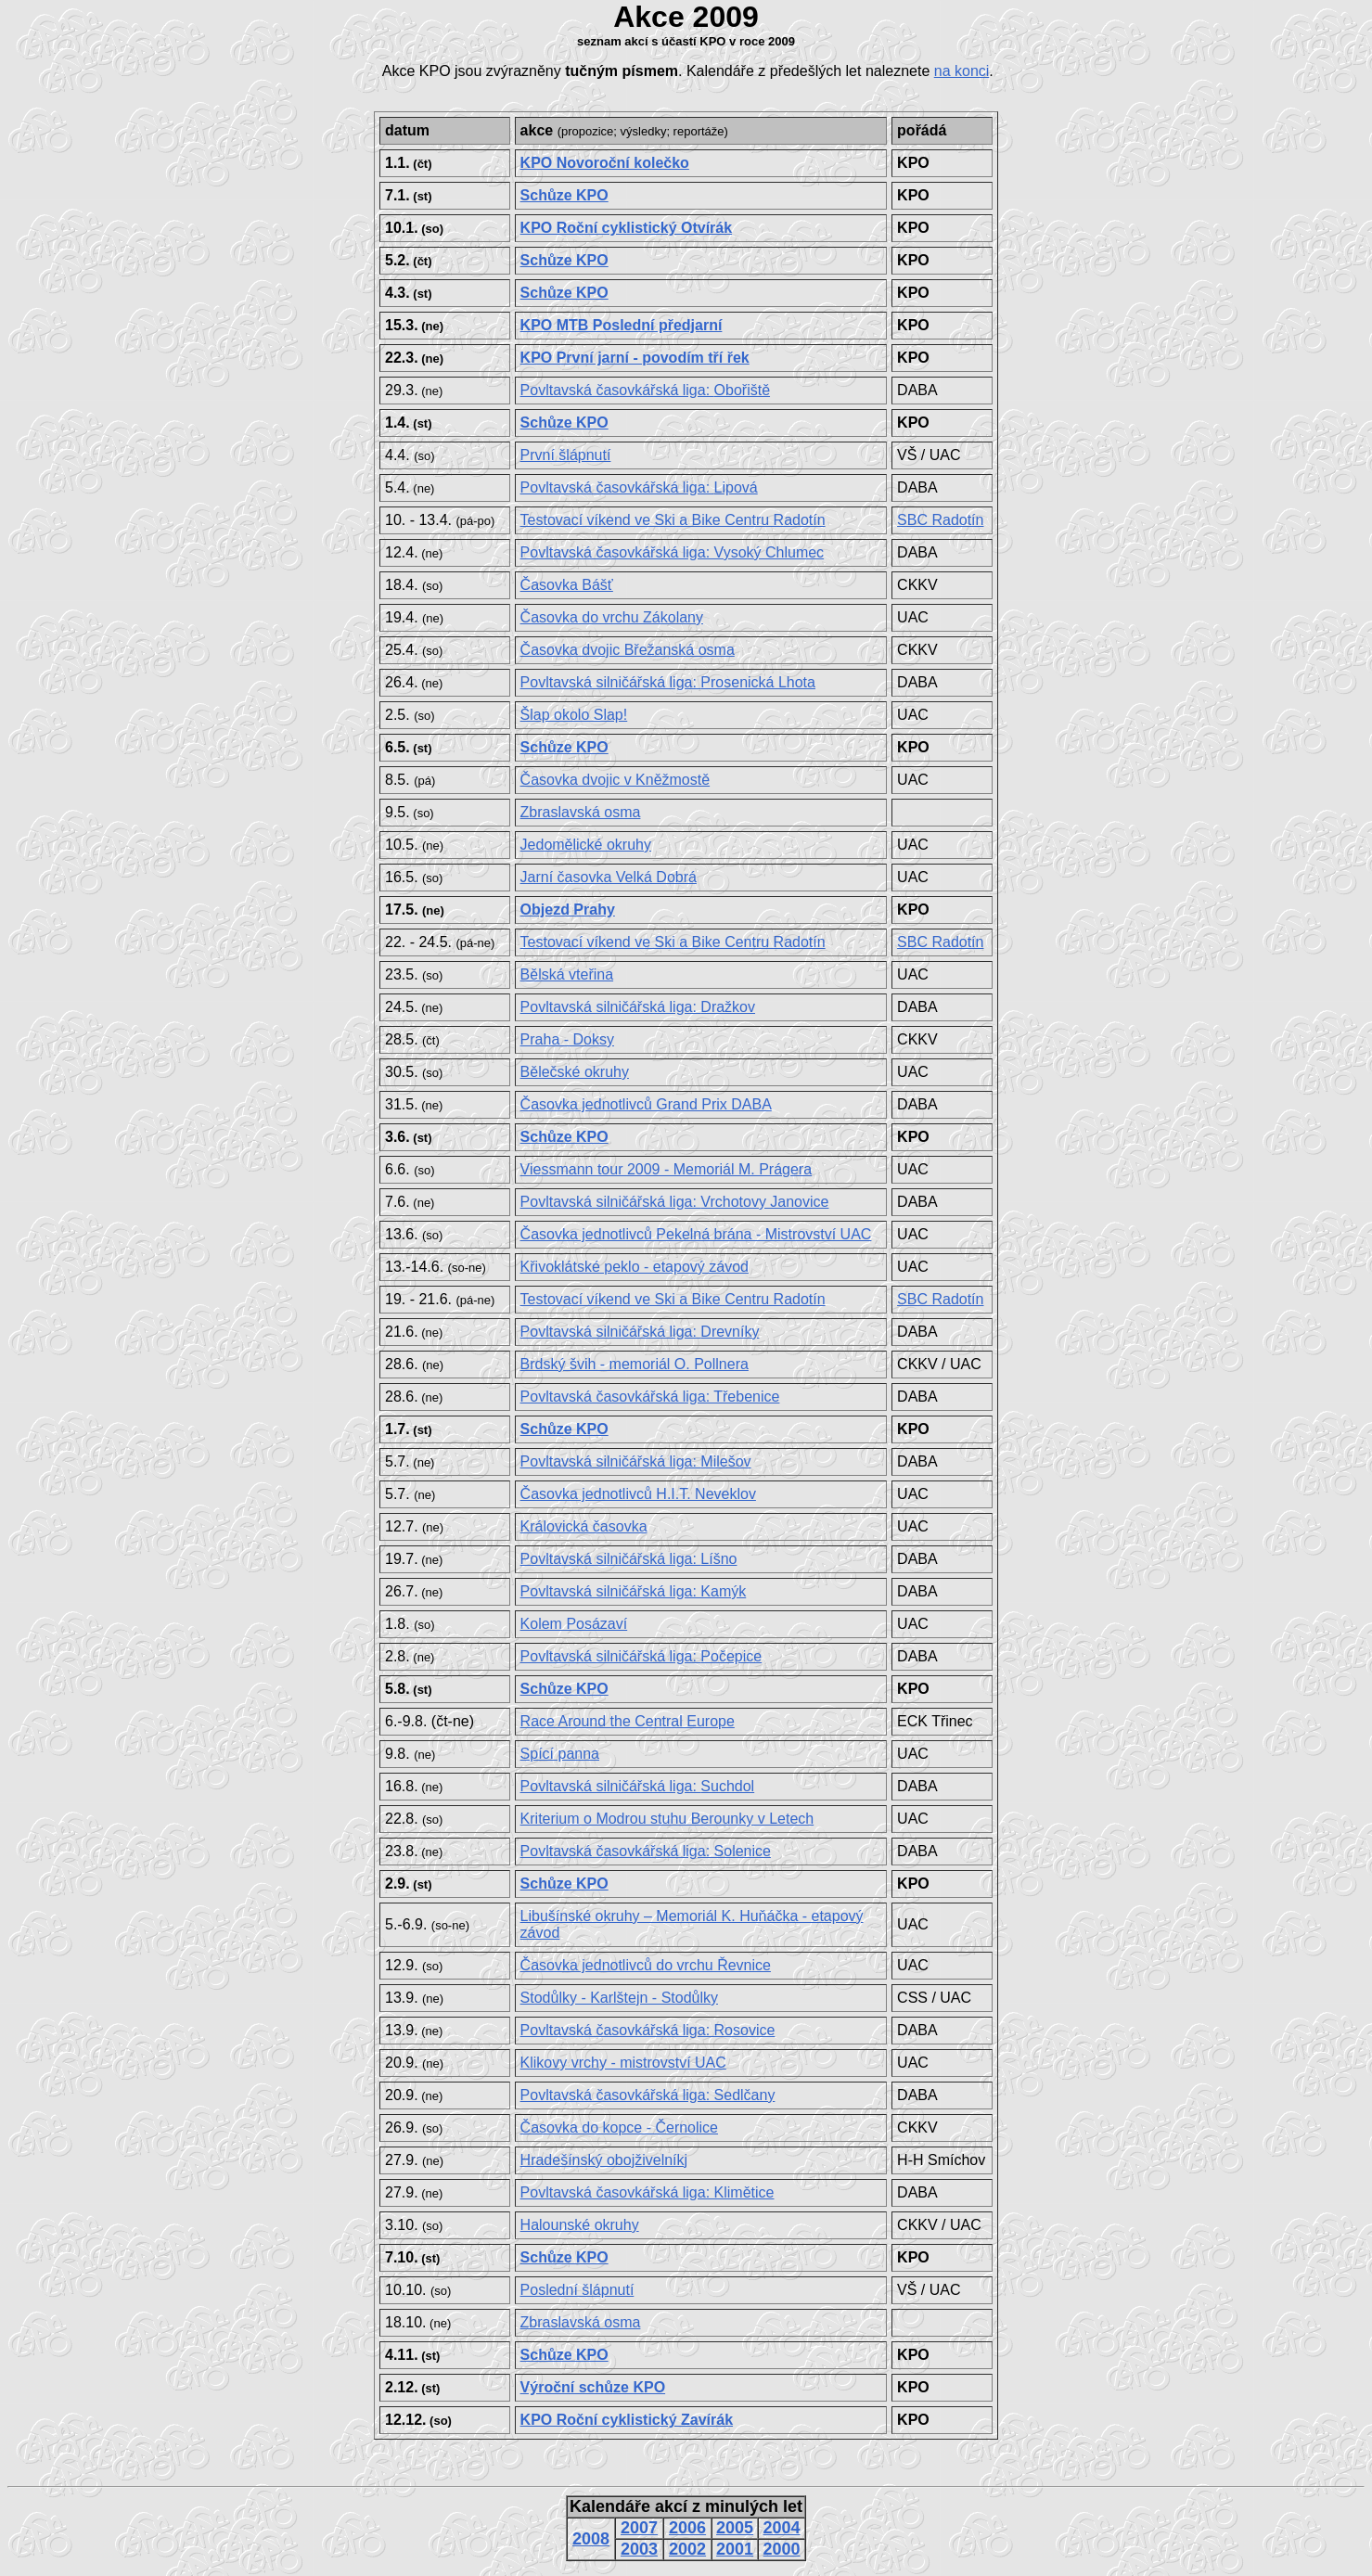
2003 (639, 2549)
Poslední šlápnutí (577, 2290)
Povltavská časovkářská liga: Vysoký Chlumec (672, 552)
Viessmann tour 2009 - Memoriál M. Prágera (666, 1169)
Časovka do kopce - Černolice (619, 2127)
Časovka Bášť (566, 585)
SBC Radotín (940, 520)
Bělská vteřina (567, 974)
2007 (639, 2527)
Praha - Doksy (567, 1039)
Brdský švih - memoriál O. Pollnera (634, 1364)
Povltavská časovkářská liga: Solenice (645, 1851)
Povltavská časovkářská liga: (645, 390)
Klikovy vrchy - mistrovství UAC (623, 2062)
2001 (734, 2549)
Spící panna (559, 1754)
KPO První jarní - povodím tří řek (635, 357)
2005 (734, 2527)
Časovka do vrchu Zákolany (611, 617)
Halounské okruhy (579, 2225)
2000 (782, 2549)
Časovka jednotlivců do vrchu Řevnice (645, 1965)
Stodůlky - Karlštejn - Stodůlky (619, 1998)
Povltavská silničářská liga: (667, 682)
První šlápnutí (565, 455)
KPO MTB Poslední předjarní (621, 325)
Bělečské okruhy (574, 1072)
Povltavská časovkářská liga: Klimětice (647, 2192)
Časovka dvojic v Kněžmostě (615, 780)
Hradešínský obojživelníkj (604, 2160)
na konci (962, 71)
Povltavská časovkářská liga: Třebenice (650, 1396)
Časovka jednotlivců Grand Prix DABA (646, 1104)
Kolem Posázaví (574, 1624)
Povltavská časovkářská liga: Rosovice (648, 2030)
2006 (687, 2527)
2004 (782, 2527)
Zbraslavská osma (580, 812)
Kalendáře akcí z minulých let (686, 2506)
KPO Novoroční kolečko (604, 163)
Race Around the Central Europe (627, 1721)
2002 (687, 2549)
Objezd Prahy (567, 909)
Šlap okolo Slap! (574, 715)
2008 (590, 2539)
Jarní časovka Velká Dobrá (608, 877)
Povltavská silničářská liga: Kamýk (633, 1591)
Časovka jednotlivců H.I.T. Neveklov (638, 1494)
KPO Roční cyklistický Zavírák (626, 2420)
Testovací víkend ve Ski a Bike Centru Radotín (673, 520)
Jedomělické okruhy (585, 844)
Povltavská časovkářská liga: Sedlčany (648, 2095)
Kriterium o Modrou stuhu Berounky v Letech (667, 1818)
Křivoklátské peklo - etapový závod (634, 1267)
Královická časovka (584, 1526)
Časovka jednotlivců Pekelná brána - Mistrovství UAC (696, 1234)
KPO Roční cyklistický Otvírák (626, 228)
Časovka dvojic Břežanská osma (627, 650)
